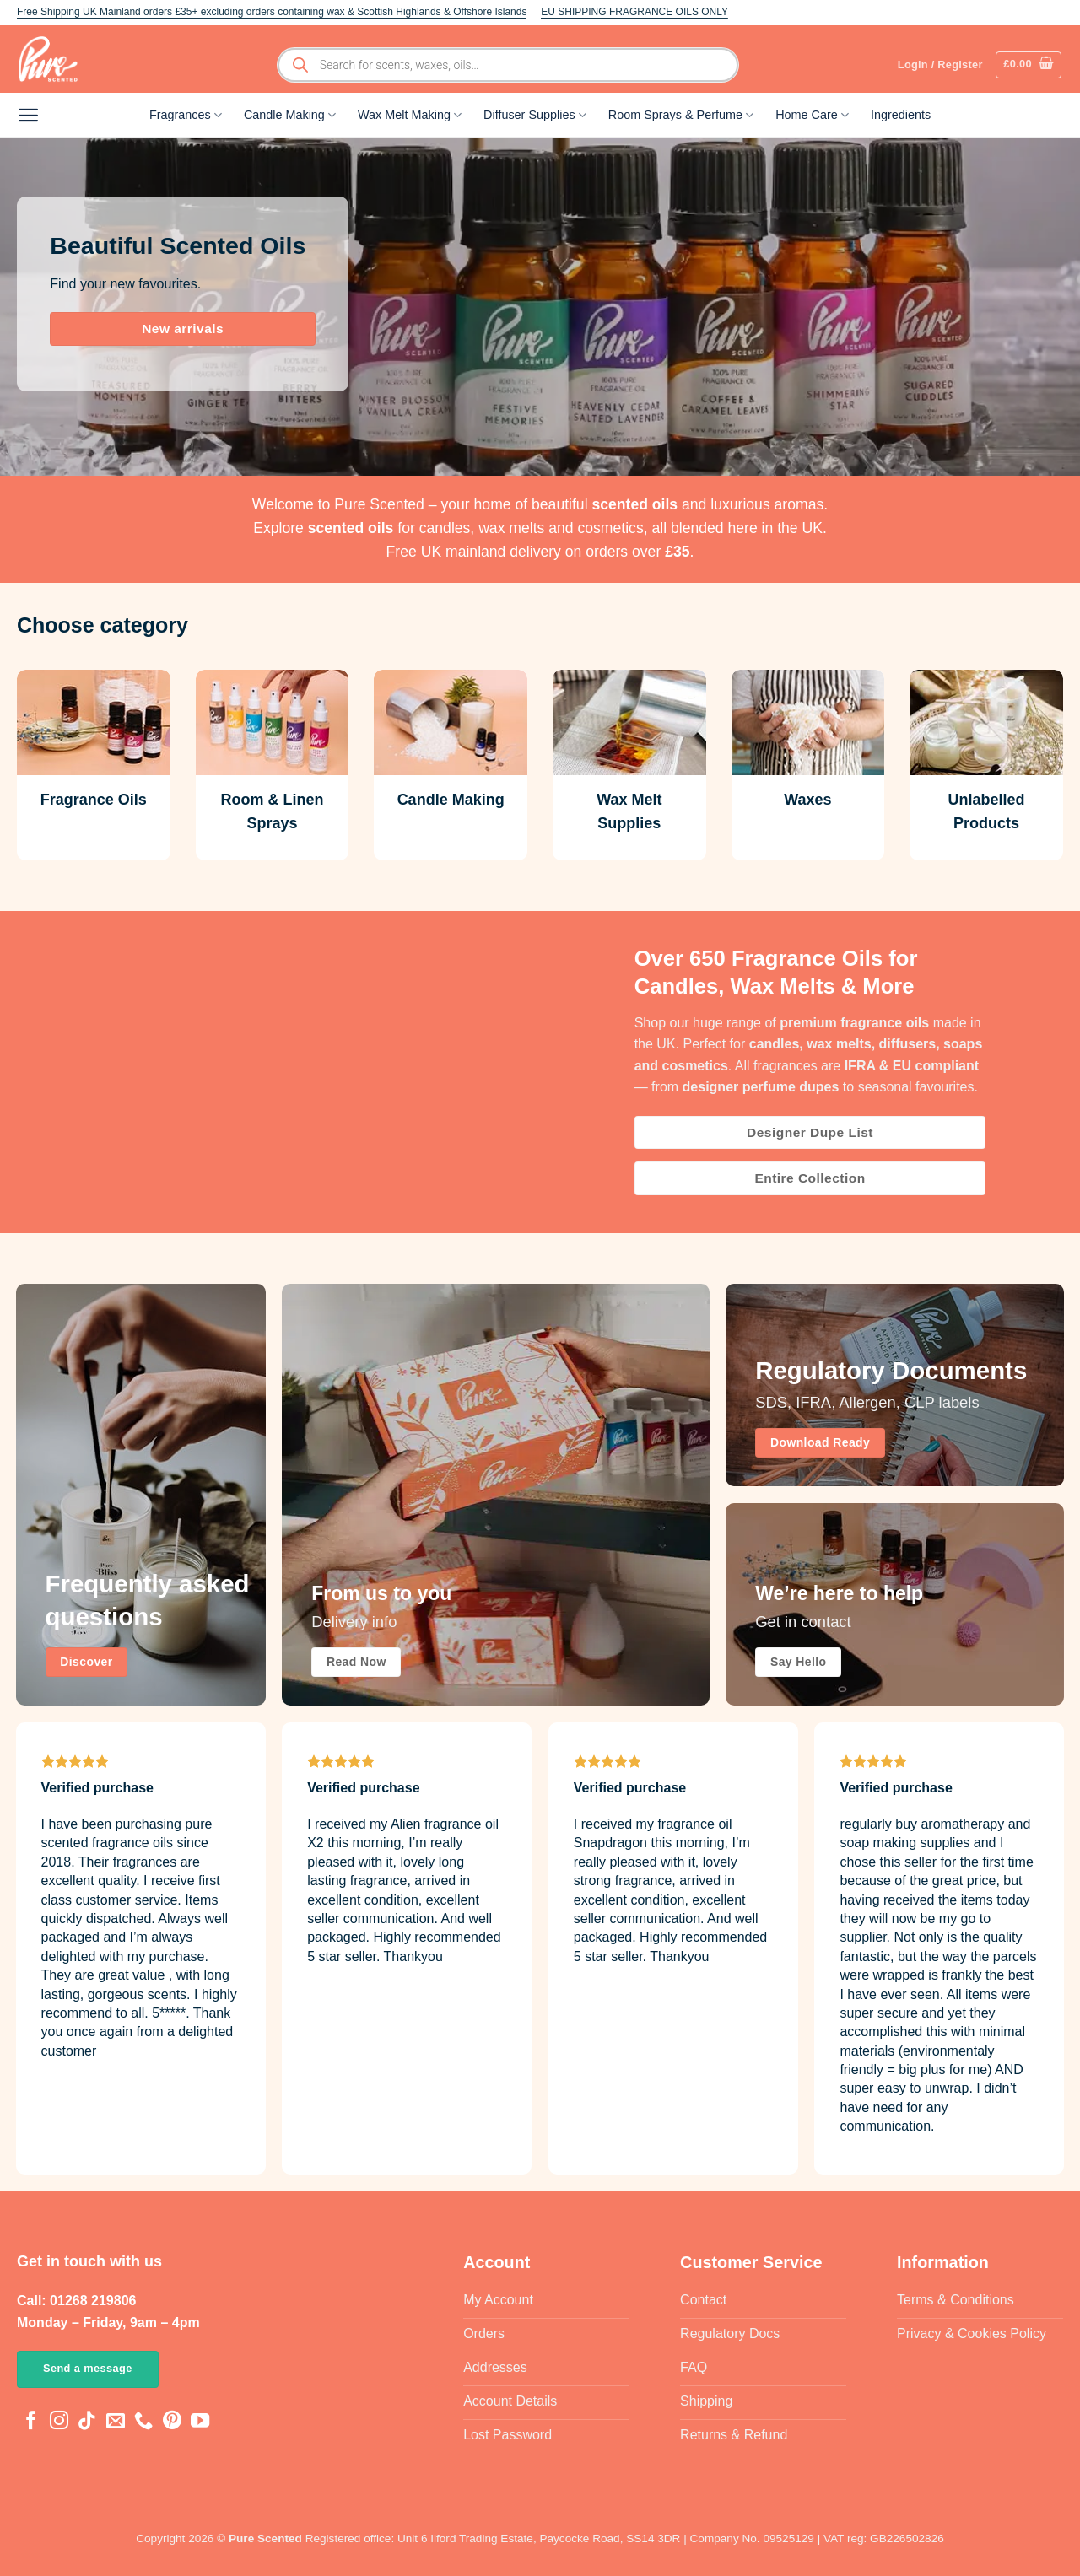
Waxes (807, 799)
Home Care (812, 115)
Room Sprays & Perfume (680, 115)
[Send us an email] (115, 2422)
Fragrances (185, 115)
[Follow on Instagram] (59, 2422)
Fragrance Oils (93, 799)
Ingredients (901, 114)
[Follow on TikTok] (87, 2422)
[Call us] (143, 2422)
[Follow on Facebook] (31, 2422)
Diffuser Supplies (534, 115)
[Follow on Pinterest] (172, 2422)
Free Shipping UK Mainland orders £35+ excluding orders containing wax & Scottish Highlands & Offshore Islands (271, 12)
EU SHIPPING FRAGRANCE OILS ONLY (634, 12)
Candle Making (290, 115)
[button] (1028, 64)
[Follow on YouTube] (200, 2422)
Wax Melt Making (410, 115)
